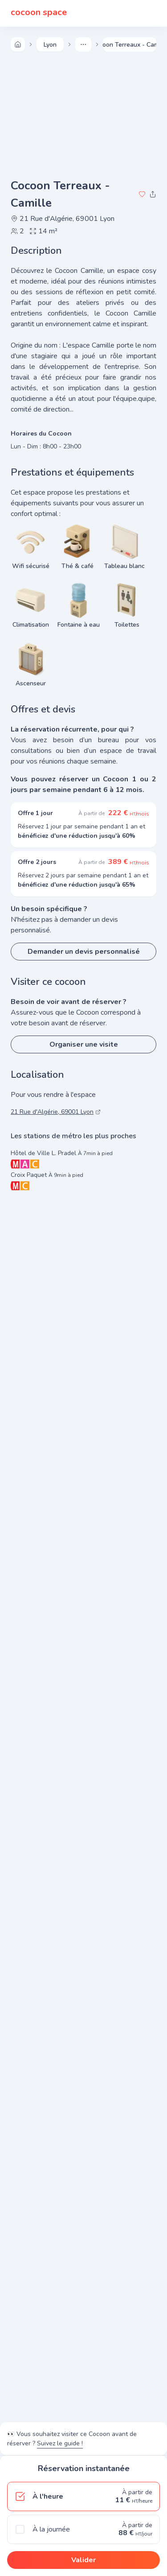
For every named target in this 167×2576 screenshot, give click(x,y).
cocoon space (39, 13)
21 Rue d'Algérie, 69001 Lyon (62, 219)
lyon (50, 44)
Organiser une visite (83, 1044)
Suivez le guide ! (60, 2443)
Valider (83, 2560)
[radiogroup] (83, 2513)
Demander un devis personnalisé (84, 951)
